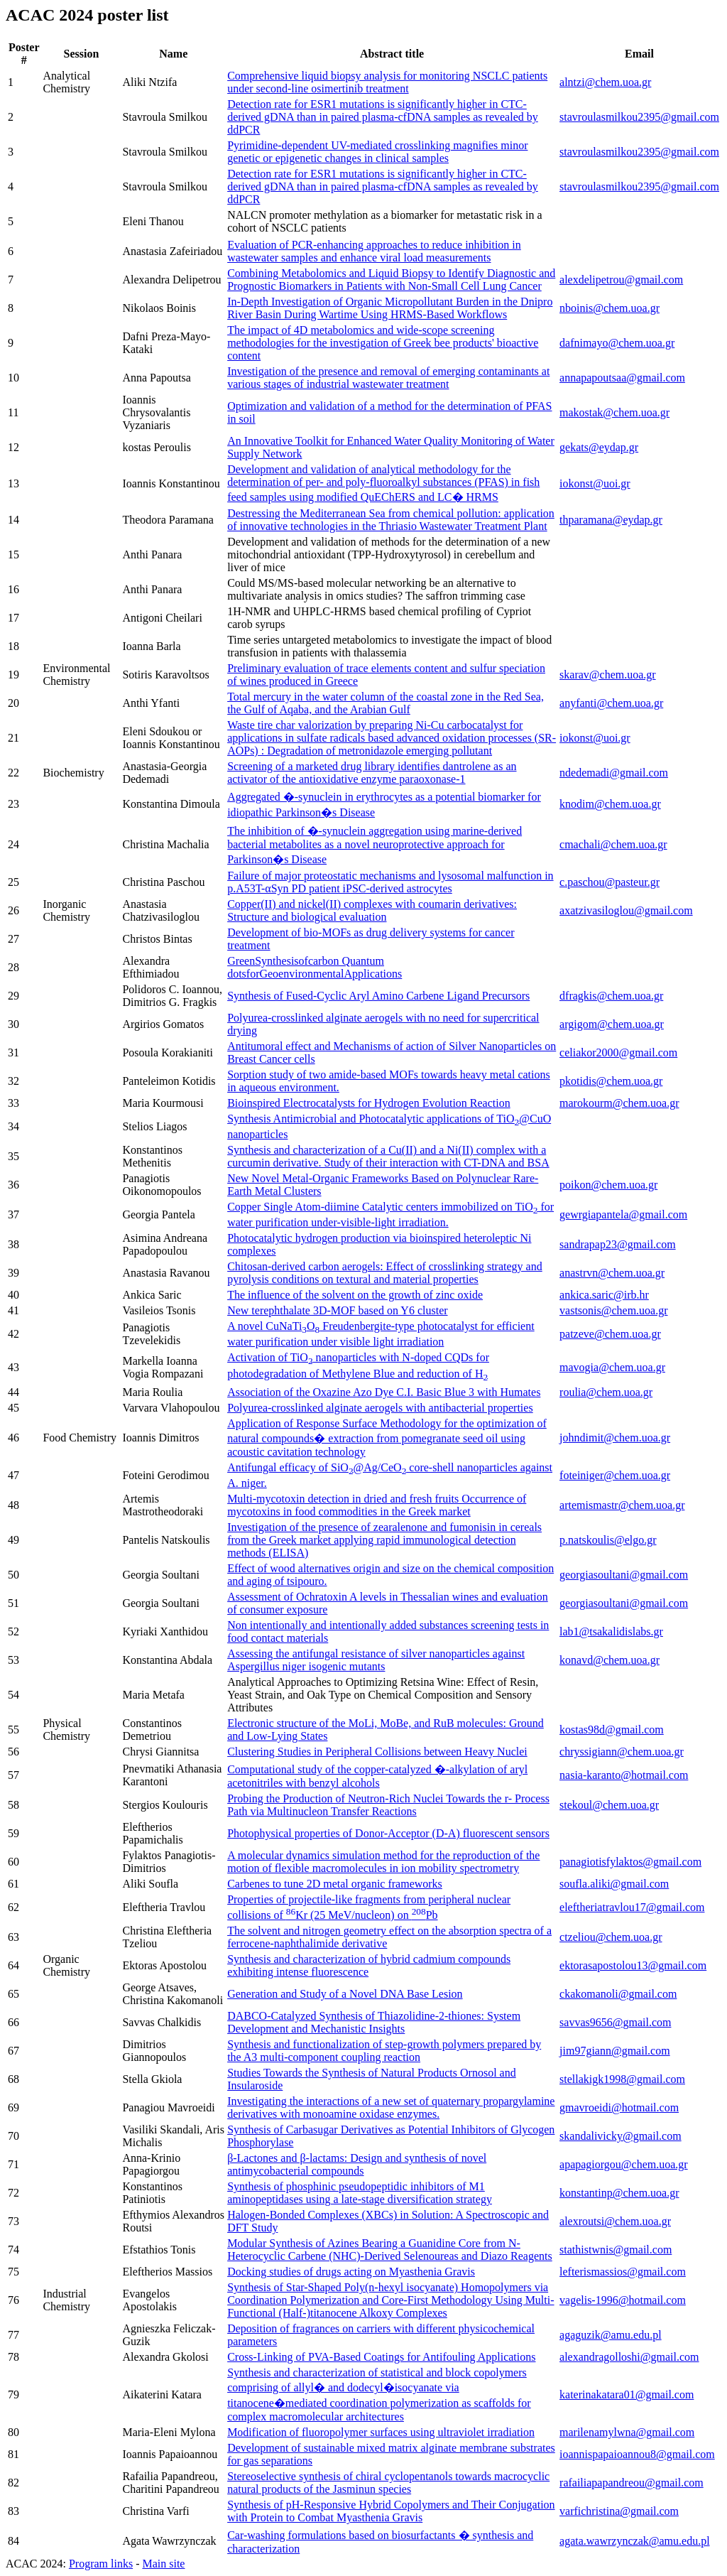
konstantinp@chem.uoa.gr (619, 2193)
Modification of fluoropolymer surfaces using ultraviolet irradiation (381, 2432)
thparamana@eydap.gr (610, 520)
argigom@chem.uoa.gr (611, 1024)
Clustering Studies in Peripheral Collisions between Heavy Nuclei (377, 1752)
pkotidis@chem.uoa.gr (610, 1081)
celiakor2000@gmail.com (618, 1052)
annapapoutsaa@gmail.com (622, 378)
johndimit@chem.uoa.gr (614, 1438)
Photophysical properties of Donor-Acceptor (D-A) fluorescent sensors (388, 1833)
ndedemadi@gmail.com (613, 773)
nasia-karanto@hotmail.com (623, 1775)
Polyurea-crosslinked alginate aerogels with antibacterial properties (380, 1408)
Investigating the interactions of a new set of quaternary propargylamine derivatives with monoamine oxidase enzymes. (390, 2107)
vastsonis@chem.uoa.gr (613, 1310)
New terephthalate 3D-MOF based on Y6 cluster (337, 1310)
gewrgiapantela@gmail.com (623, 1214)
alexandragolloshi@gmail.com (629, 2357)
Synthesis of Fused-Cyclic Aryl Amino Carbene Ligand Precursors (378, 996)
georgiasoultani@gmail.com (623, 1575)
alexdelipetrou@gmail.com (621, 280)
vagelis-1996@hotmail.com (622, 2300)
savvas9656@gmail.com (615, 2022)
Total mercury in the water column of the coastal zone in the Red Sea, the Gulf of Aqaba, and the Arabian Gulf (385, 703)
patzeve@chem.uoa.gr (610, 1334)
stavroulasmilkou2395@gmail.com (639, 117)
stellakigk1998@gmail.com (622, 2079)
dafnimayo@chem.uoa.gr (616, 343)
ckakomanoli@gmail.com (618, 1994)
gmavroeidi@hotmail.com (619, 2107)
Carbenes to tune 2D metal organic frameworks (334, 1884)
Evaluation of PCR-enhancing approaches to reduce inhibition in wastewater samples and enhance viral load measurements (374, 251)
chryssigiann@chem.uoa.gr (621, 1752)
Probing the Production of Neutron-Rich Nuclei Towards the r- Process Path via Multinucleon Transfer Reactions (388, 1804)
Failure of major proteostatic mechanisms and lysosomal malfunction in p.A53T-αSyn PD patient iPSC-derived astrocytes (390, 882)
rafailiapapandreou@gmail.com (631, 2483)
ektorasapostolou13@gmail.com (632, 1965)
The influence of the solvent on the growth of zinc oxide (355, 1295)
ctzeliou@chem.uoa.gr (610, 1937)
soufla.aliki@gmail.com (614, 1884)
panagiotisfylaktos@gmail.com (630, 1862)
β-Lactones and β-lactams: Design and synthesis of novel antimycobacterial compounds (356, 2164)
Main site (163, 2564)
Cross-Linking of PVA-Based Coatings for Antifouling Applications (381, 2357)
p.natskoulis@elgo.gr (608, 1540)
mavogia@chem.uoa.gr (612, 1367)
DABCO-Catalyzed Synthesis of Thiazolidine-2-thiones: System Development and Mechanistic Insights (373, 2022)
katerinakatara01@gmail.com (626, 2394)
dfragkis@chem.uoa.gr (611, 996)
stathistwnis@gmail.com (615, 2250)
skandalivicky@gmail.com (620, 2136)
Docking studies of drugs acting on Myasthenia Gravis (351, 2272)
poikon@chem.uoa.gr (608, 1185)
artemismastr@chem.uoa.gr (621, 1505)
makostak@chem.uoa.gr (614, 412)
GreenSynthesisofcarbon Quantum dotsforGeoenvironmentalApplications (314, 967)
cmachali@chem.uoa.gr (613, 844)
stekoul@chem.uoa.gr (609, 1805)
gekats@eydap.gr (598, 447)
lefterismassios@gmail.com (622, 2272)
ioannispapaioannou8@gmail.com (637, 2454)
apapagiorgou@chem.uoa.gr (623, 2164)
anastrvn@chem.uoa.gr (612, 1273)
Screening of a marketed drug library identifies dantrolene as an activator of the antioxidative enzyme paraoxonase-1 (371, 772)
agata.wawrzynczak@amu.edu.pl (634, 2541)
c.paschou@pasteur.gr (609, 882)
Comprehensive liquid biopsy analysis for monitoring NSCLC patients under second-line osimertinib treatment (387, 82)
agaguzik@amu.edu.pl (610, 2335)
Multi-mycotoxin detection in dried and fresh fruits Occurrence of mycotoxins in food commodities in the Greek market (376, 1505)
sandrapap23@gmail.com (617, 1244)
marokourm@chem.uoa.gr (619, 1103)
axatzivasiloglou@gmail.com (626, 910)
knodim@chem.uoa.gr (610, 804)
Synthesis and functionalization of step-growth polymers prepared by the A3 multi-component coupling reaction (384, 2050)
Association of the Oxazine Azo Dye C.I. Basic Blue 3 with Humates (383, 1392)
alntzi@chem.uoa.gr (605, 82)
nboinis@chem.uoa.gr (609, 308)
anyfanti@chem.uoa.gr (611, 703)
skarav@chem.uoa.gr (607, 675)
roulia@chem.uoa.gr (605, 1392)
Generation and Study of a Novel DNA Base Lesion (344, 1994)
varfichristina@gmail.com (619, 2511)
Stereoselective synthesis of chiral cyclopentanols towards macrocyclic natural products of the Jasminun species (388, 2482)
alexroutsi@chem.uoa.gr (615, 2221)
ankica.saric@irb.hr (604, 1295)
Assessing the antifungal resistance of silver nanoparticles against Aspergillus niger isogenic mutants (376, 1659)
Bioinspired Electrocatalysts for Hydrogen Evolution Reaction (368, 1103)
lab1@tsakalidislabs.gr (611, 1631)
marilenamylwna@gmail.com (626, 2432)
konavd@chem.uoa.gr (609, 1660)
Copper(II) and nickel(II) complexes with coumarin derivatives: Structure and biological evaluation (372, 910)
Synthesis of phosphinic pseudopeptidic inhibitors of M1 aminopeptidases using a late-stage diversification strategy (359, 2192)
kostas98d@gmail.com (611, 1729)
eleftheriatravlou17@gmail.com (631, 1907)
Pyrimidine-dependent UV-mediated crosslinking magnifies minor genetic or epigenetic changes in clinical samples (377, 151)
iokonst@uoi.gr (594, 483)
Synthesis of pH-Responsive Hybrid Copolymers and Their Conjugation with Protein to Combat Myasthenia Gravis (390, 2511)
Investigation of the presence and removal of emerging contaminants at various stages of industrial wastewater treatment (388, 377)
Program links (101, 2564)
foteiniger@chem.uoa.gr (614, 1475)
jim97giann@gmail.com (614, 2051)
